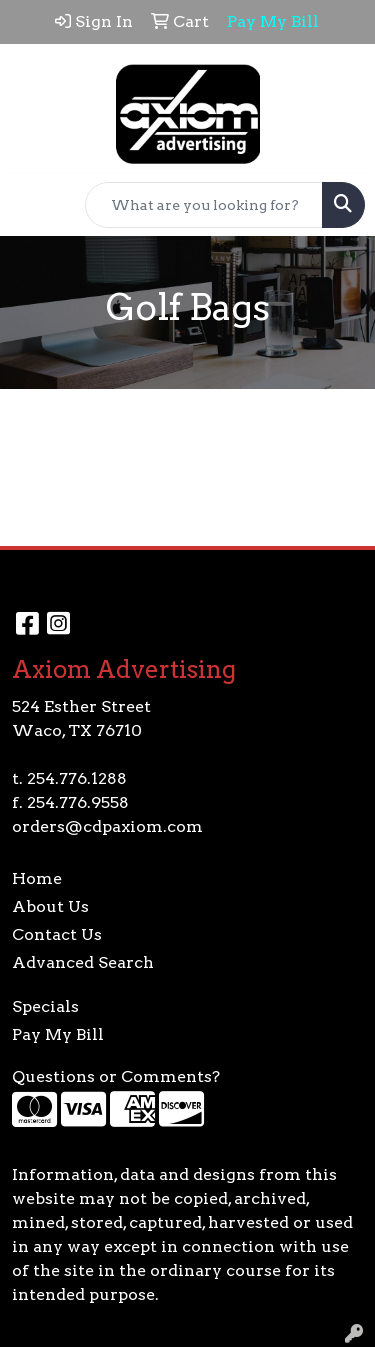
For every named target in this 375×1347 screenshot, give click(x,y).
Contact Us (57, 934)
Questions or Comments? (116, 1076)
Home (37, 878)
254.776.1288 (77, 778)
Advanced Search (83, 962)
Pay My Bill (58, 1034)
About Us (50, 906)
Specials (45, 1006)
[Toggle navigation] (31, 205)
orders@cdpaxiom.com (107, 826)
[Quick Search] (204, 205)
